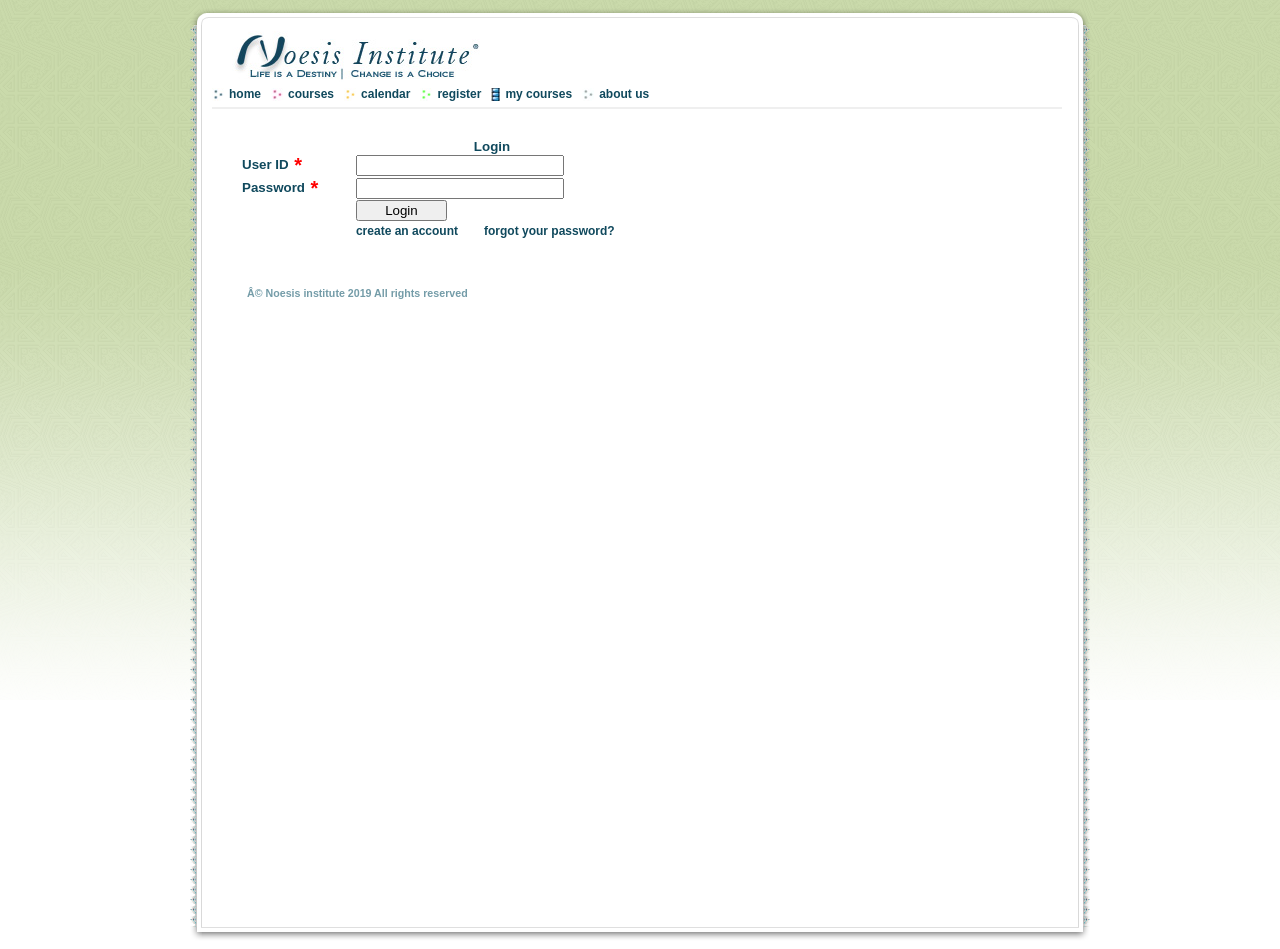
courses (311, 94)
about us (624, 94)
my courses (538, 94)
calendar (385, 94)
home (245, 94)
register (459, 94)
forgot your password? (549, 231)
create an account (407, 231)
